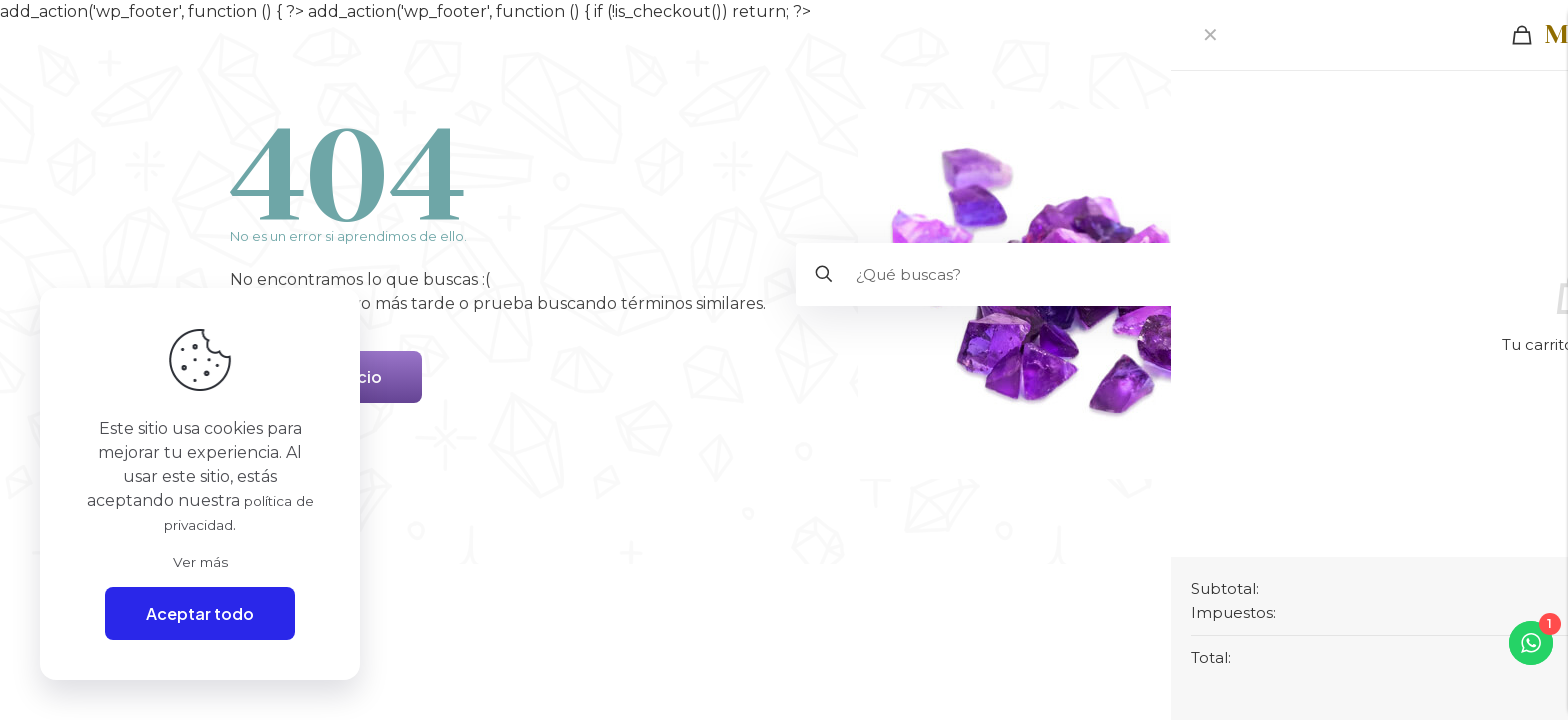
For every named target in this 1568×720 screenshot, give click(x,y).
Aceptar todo (200, 613)
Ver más (200, 559)
